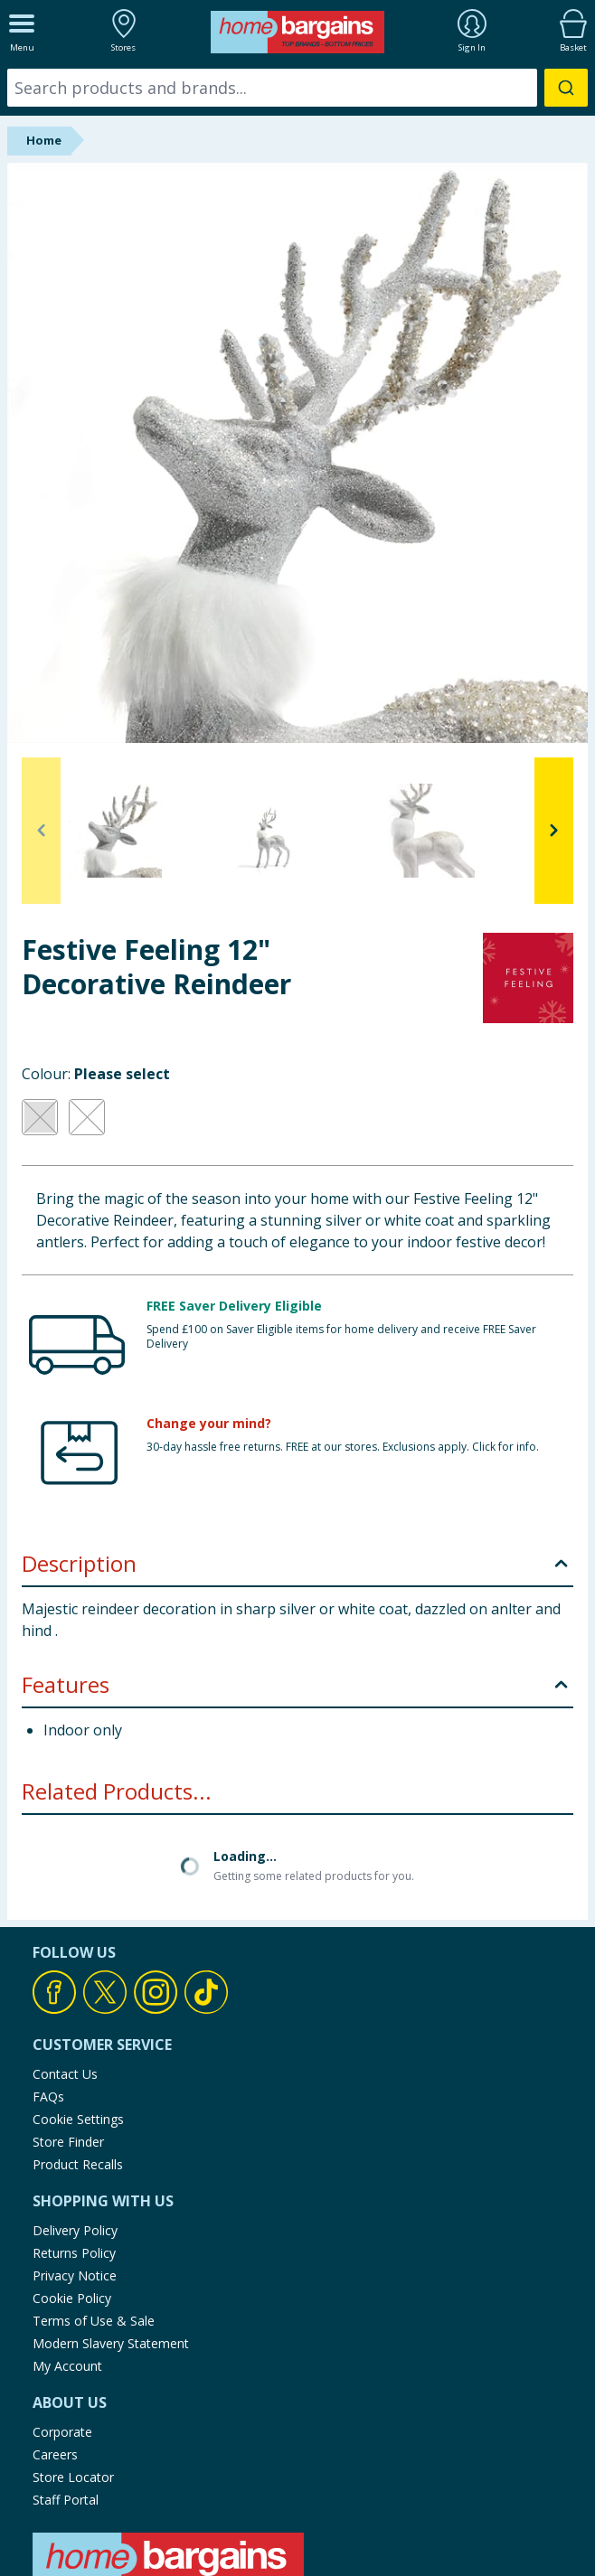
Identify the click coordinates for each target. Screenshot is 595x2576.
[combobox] (297, 88)
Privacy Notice (75, 2275)
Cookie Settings (78, 2119)
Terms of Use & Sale (94, 2320)
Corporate (62, 2431)
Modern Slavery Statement (111, 2343)
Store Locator (73, 2477)
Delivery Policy (75, 2230)
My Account (67, 2365)
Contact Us (65, 2073)
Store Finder (68, 2141)
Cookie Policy (72, 2298)
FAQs (48, 2096)
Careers (55, 2454)
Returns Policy (74, 2252)
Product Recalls (78, 2164)
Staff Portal (66, 2499)
